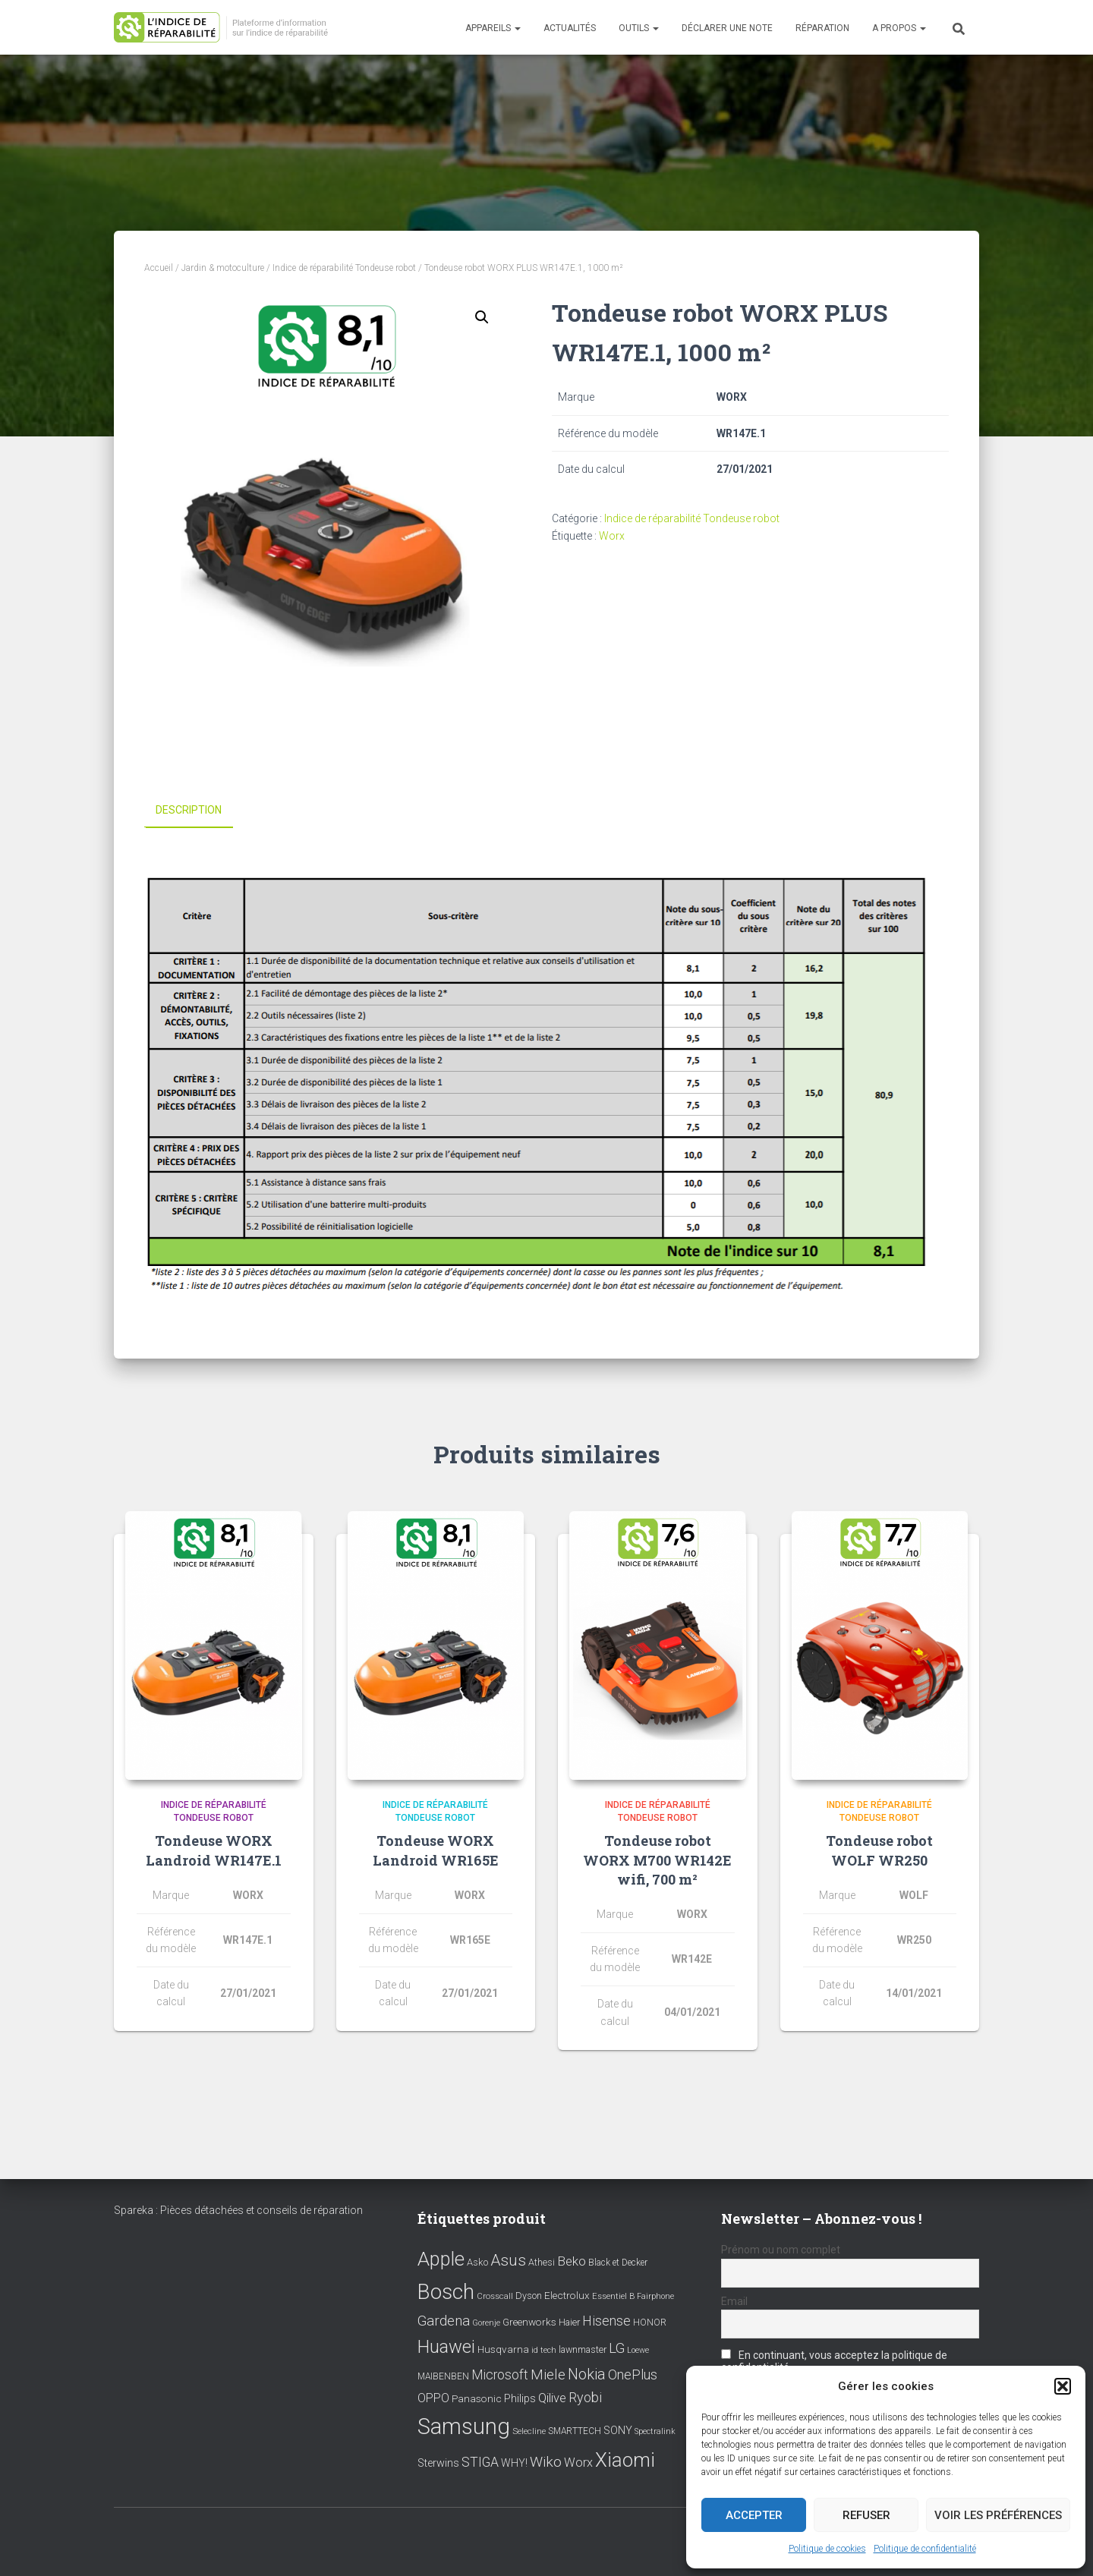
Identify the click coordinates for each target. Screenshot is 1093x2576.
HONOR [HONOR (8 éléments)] (649, 2322)
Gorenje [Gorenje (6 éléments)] (486, 2323)
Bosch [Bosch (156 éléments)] (445, 2291)
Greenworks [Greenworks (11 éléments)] (529, 2322)
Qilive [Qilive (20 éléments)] (552, 2398)
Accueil (158, 268)
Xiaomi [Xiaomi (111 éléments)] (625, 2459)
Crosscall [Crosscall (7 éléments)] (495, 2296)
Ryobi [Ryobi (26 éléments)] (585, 2397)
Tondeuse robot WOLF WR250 (879, 1850)
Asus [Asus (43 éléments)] (508, 2260)
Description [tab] (189, 810)
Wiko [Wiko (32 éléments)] (546, 2462)
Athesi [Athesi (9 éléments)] (541, 2262)
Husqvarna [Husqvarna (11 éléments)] (503, 2349)
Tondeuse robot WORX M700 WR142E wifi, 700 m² (657, 1859)
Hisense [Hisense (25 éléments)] (606, 2321)
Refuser (866, 2515)
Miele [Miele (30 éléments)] (548, 2374)
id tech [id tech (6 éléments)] (543, 2350)
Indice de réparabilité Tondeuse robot (344, 268)
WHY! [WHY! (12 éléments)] (514, 2463)
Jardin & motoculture (222, 268)
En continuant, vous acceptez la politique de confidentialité (834, 2361)
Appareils (493, 28)
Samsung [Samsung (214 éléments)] (463, 2426)
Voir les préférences (998, 2515)
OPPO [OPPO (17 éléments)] (433, 2398)
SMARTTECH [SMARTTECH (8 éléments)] (574, 2431)
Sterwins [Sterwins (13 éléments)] (438, 2463)
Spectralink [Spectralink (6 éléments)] (655, 2431)
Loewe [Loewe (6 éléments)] (638, 2350)
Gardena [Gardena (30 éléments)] (443, 2321)
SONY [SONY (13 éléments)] (617, 2430)
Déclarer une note (727, 28)
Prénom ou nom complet (780, 2250)
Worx (612, 536)
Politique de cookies (827, 2548)
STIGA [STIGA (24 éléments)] (480, 2462)
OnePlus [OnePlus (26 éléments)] (632, 2374)
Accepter (754, 2515)
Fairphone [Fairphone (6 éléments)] (655, 2296)
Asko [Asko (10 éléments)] (477, 2262)
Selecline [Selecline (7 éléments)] (529, 2431)
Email (734, 2301)
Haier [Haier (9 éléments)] (569, 2322)
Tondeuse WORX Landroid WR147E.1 (214, 1850)
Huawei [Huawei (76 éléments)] (446, 2346)
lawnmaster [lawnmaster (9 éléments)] (582, 2349)
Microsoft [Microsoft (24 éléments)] (499, 2374)
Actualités (569, 28)
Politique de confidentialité (925, 2548)
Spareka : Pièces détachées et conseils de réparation (238, 2210)
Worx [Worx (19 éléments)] (578, 2462)
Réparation (822, 28)
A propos (899, 28)
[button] (1062, 2386)
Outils (639, 28)
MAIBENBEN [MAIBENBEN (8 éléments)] (443, 2375)
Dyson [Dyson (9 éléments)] (528, 2295)
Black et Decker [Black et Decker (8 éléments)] (617, 2262)
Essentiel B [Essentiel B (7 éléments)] (613, 2296)
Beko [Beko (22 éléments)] (571, 2261)
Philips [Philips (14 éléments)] (520, 2398)
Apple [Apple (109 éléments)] (441, 2258)
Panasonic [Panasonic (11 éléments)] (477, 2398)
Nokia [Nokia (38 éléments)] (587, 2373)
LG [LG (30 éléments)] (617, 2348)
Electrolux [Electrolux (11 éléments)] (567, 2295)
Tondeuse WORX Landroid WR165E (436, 1850)
